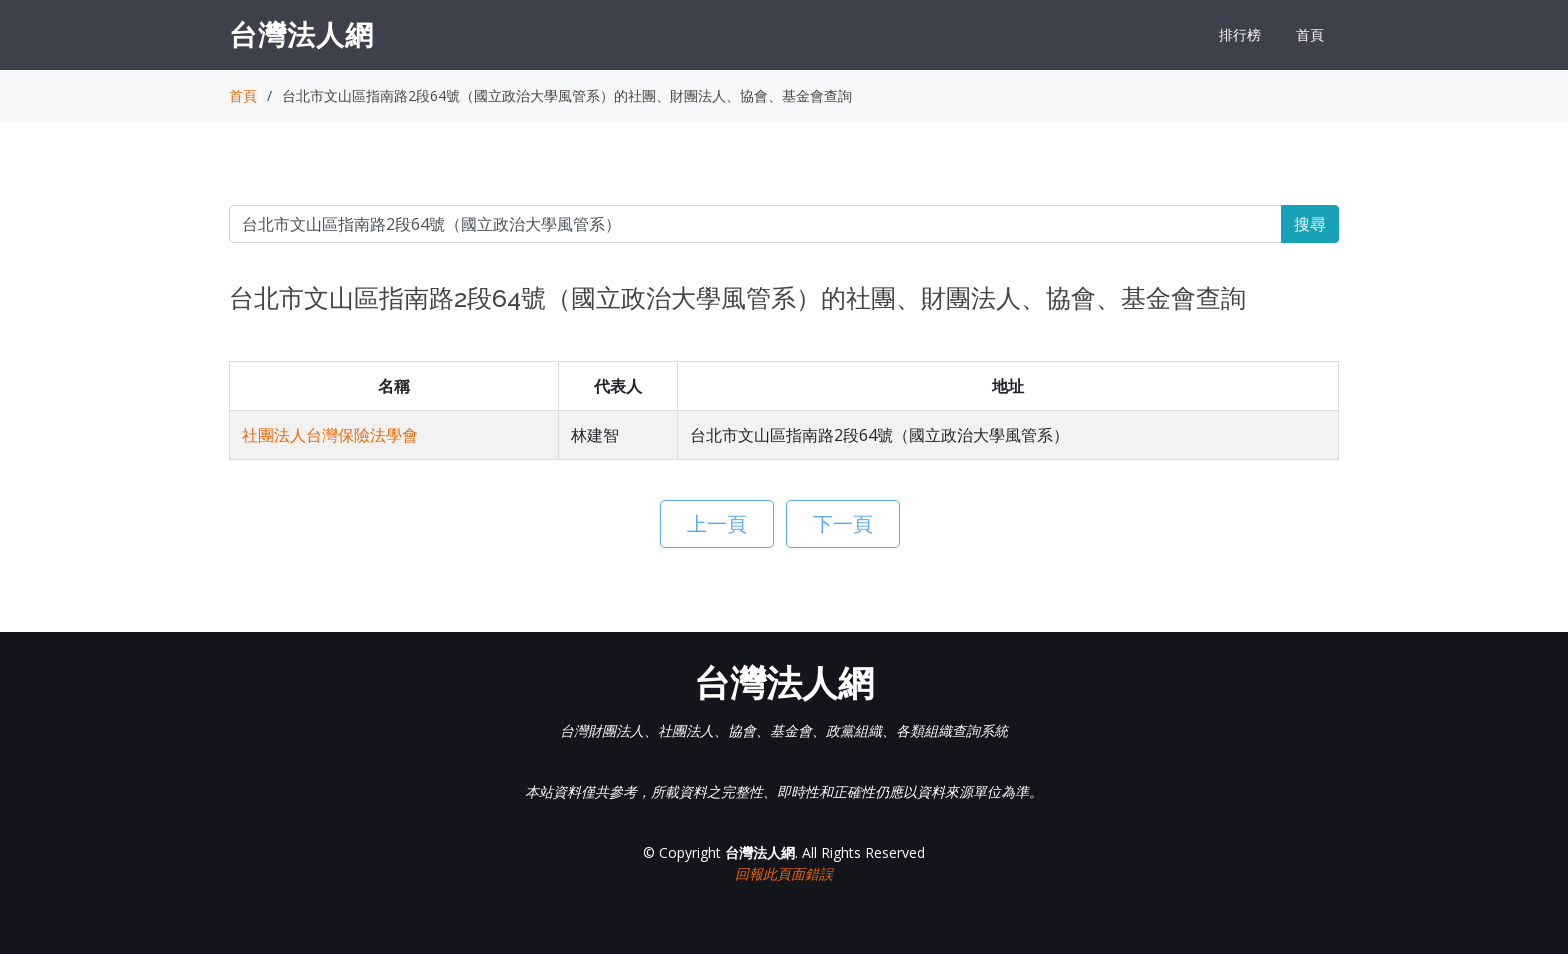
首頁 (1310, 34)
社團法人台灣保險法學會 (330, 435)
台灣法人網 (301, 34)
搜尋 (1310, 224)
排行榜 (1240, 34)
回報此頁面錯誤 (784, 873)
